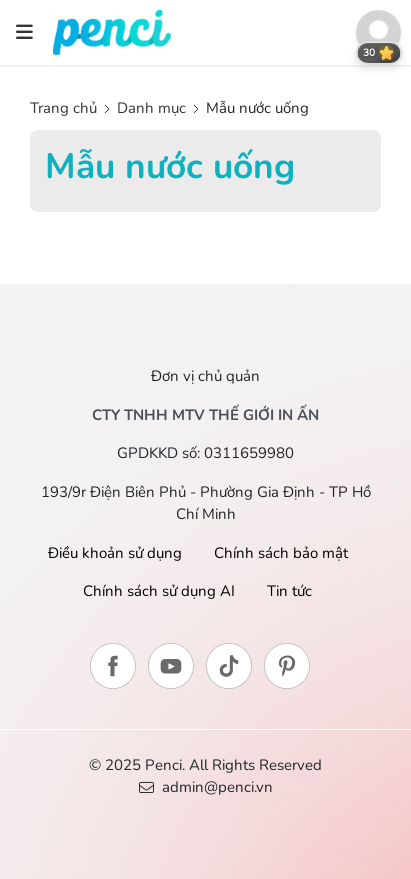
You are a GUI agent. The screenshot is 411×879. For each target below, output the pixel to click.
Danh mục (151, 108)
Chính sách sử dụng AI (159, 591)
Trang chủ (65, 108)
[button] (378, 32)
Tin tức (289, 591)
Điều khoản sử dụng (115, 553)
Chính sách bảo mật (281, 553)
